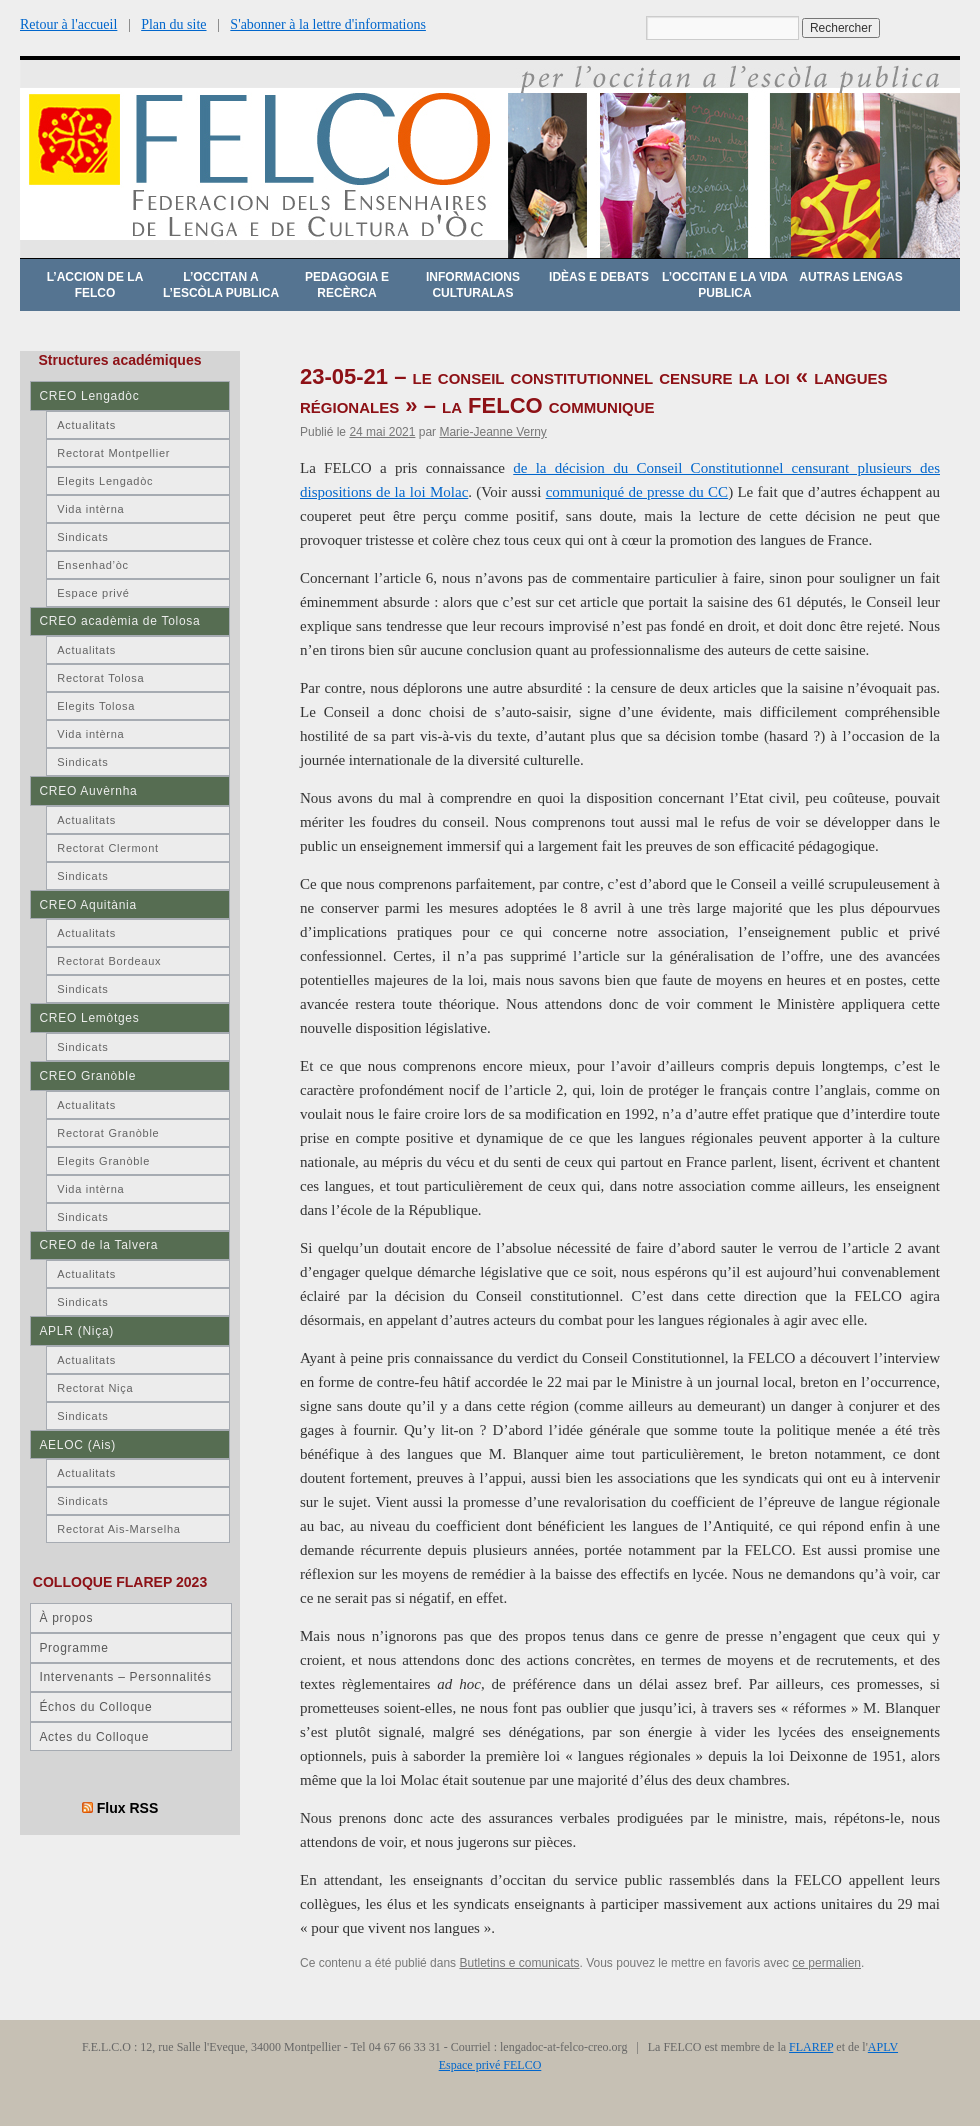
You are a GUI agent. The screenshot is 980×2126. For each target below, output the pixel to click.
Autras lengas (850, 277)
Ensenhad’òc (93, 565)
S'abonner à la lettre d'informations (328, 24)
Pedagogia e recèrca (347, 285)
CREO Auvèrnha (88, 791)
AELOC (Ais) (77, 1445)
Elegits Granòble (103, 1161)
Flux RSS (128, 1808)
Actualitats (86, 425)
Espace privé (93, 593)
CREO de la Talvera (98, 1245)
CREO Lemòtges (89, 1018)
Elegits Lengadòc (105, 481)
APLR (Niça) (76, 1331)
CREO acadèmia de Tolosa (119, 621)
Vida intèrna (90, 509)
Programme (73, 1648)
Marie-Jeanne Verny (492, 432)
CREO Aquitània (87, 905)
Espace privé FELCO (490, 2065)
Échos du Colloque (95, 1707)
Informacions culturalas (473, 285)
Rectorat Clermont (108, 848)
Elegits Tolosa (96, 706)
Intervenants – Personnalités (125, 1677)
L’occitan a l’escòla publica (221, 285)
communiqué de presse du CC (637, 492)
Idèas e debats (599, 277)
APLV (883, 2047)
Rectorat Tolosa (100, 678)
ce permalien (826, 1963)
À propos (66, 1618)
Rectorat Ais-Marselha (118, 1529)
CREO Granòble (87, 1076)
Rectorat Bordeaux (109, 961)
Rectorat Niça (95, 1388)
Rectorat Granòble (108, 1133)
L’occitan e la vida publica (725, 285)
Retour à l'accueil (68, 24)
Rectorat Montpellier (113, 453)
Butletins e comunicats (519, 1963)
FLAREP (811, 2047)
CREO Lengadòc (89, 396)
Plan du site (173, 24)
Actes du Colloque (94, 1737)
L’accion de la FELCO (95, 285)
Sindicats (82, 537)
